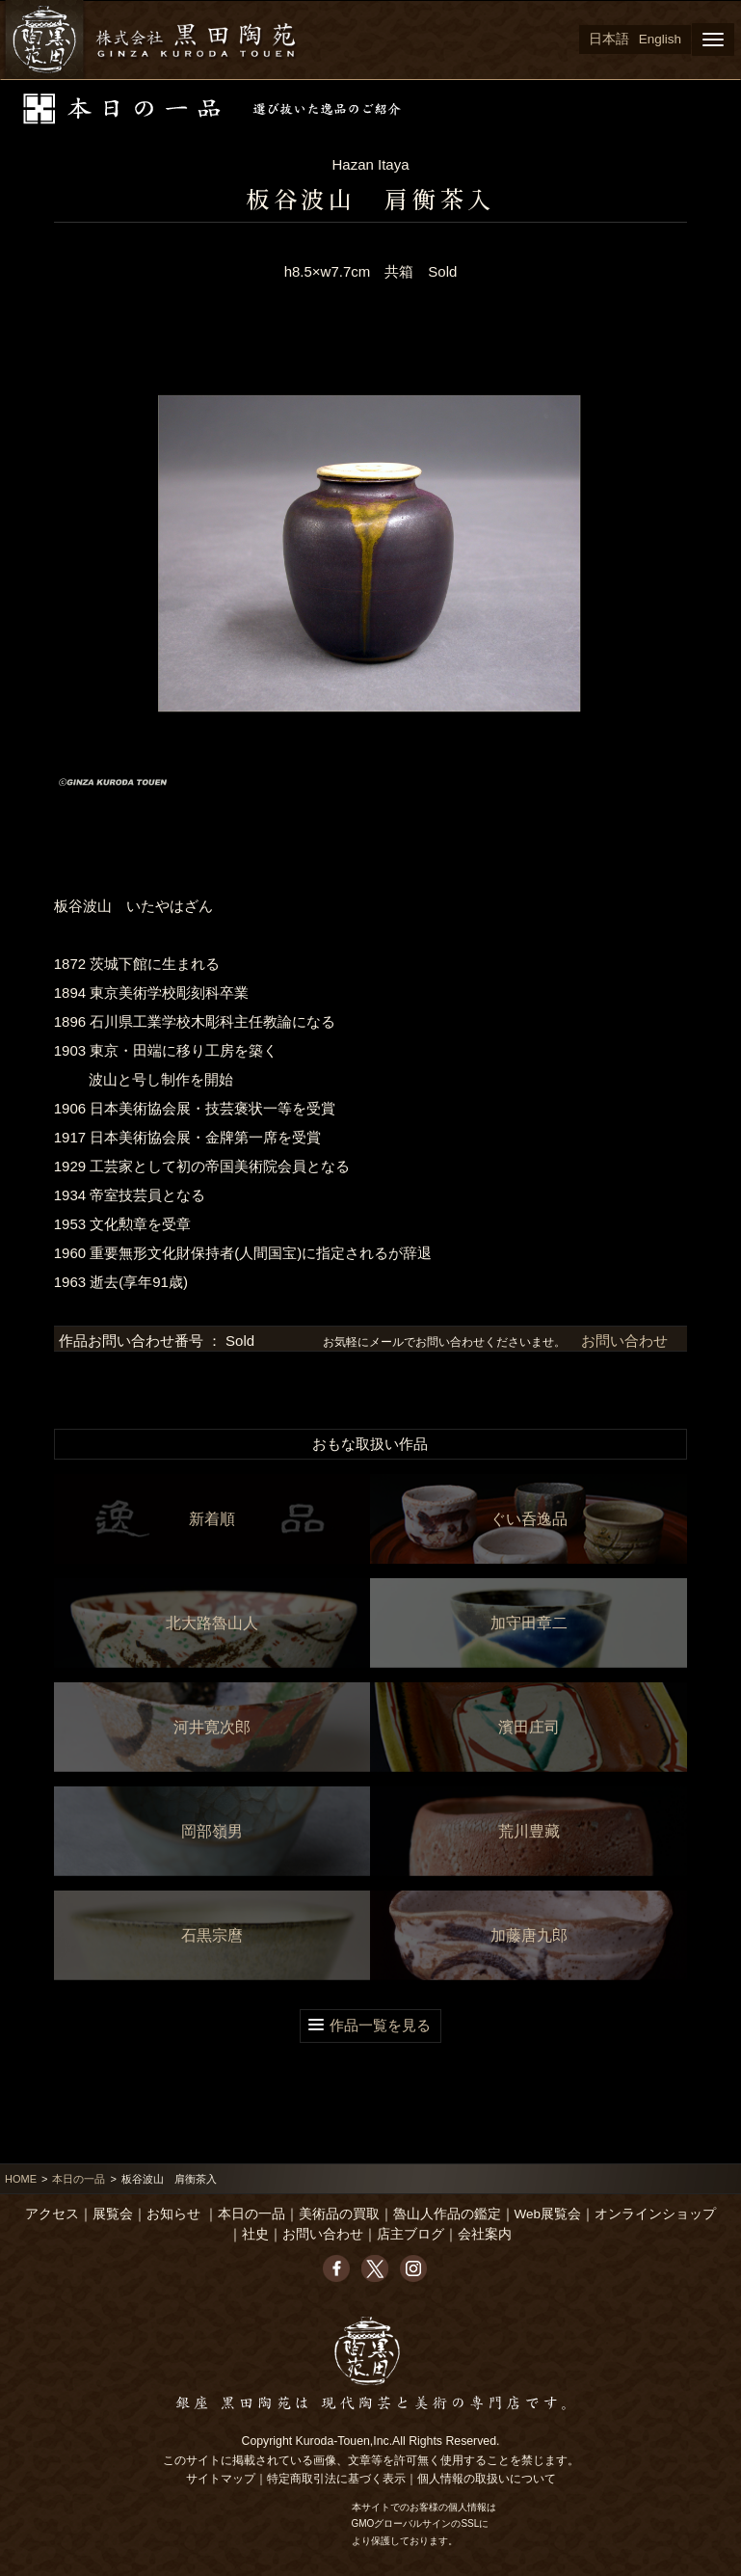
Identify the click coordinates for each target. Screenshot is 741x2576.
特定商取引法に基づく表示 (336, 2478)
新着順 (212, 1519)
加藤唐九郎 (529, 1935)
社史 (255, 2234)
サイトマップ (220, 2478)
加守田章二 (529, 1623)
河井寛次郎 (212, 1727)
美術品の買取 (339, 2214)
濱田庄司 (529, 1727)
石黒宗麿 (212, 1935)
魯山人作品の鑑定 (447, 2214)
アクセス (52, 2214)
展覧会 (113, 2214)
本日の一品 (78, 2179)
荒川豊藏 (529, 1831)
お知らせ (173, 2214)
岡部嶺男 (212, 1831)
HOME (21, 2179)
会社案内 (485, 2234)
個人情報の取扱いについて (486, 2478)
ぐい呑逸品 (529, 1519)
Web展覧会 (548, 2214)
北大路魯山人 (212, 1623)
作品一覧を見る (380, 2025)
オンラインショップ (655, 2214)
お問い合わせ (622, 1340)
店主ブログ (410, 2234)
